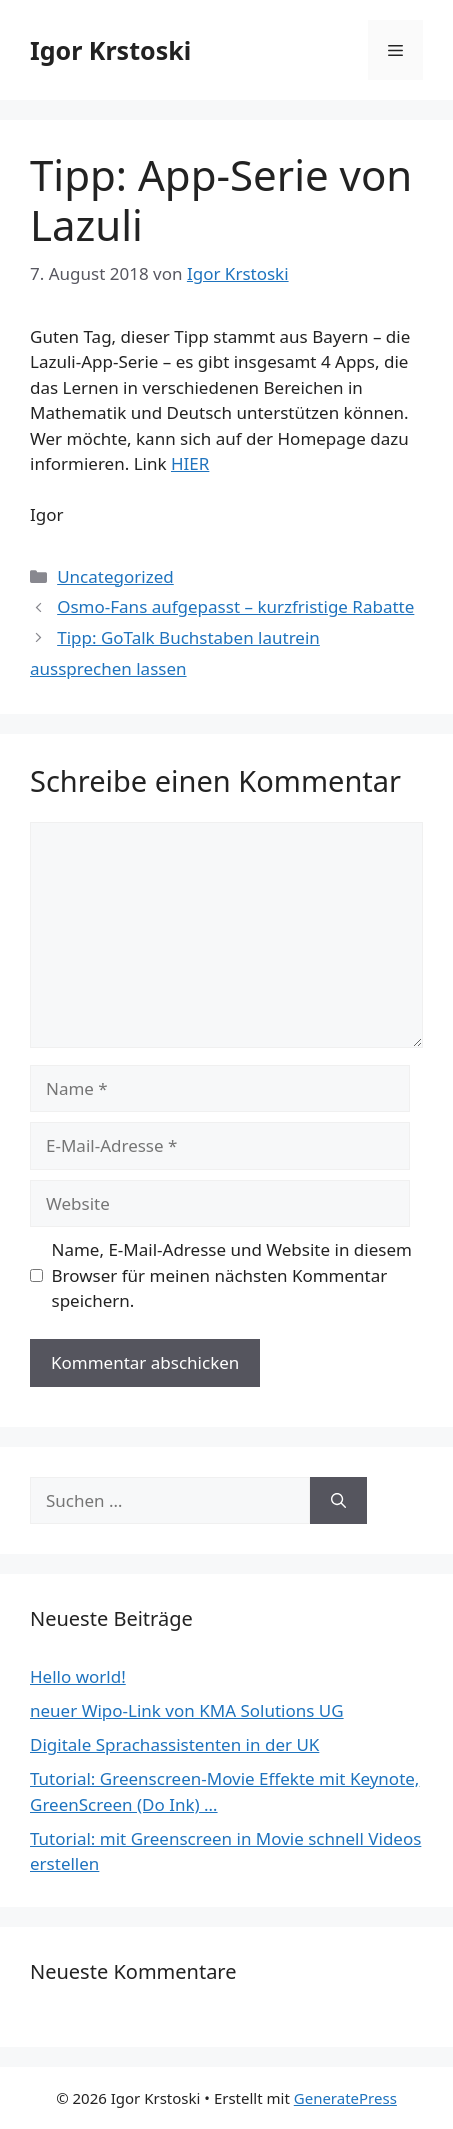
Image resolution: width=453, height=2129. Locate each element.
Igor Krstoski (110, 50)
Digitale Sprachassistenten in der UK (174, 1744)
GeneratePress (345, 2098)
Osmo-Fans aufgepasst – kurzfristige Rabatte (235, 606)
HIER (190, 463)
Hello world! (78, 1676)
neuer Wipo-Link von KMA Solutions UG (187, 1710)
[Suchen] (338, 1501)
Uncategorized (115, 576)
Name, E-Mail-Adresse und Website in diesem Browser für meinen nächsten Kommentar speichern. (232, 1275)
